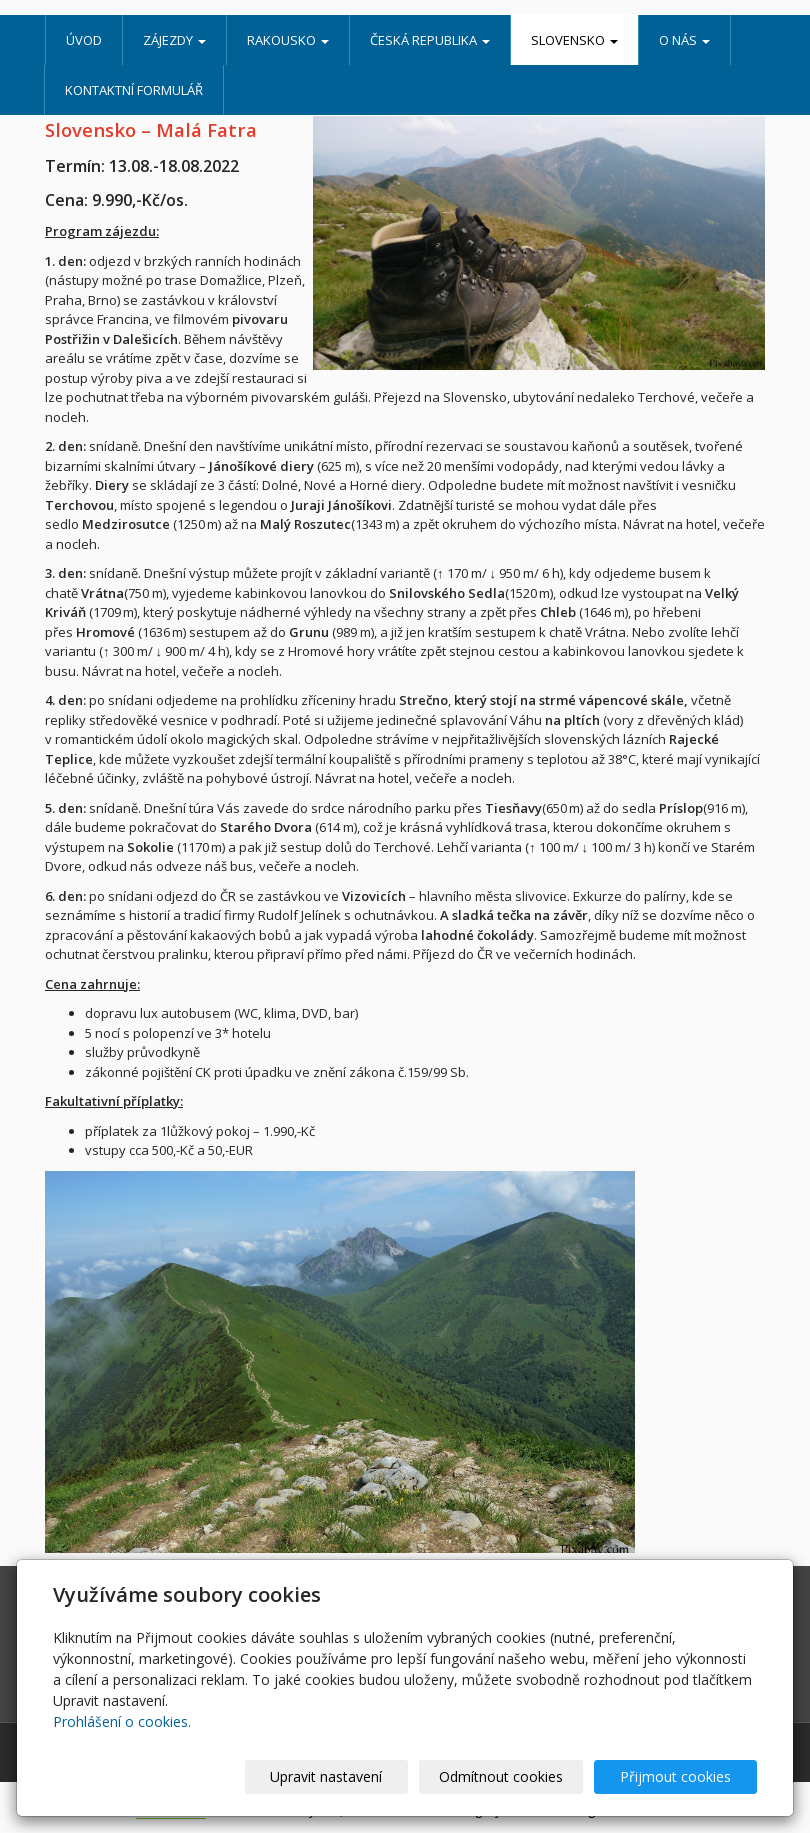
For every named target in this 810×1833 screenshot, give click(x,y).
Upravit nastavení (353, 1776)
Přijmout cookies (680, 1776)
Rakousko (288, 40)
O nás (684, 40)
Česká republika (430, 40)
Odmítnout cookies (517, 1776)
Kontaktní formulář (134, 90)
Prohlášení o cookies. (122, 1721)
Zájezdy (174, 40)
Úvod (84, 40)
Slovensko (574, 40)
